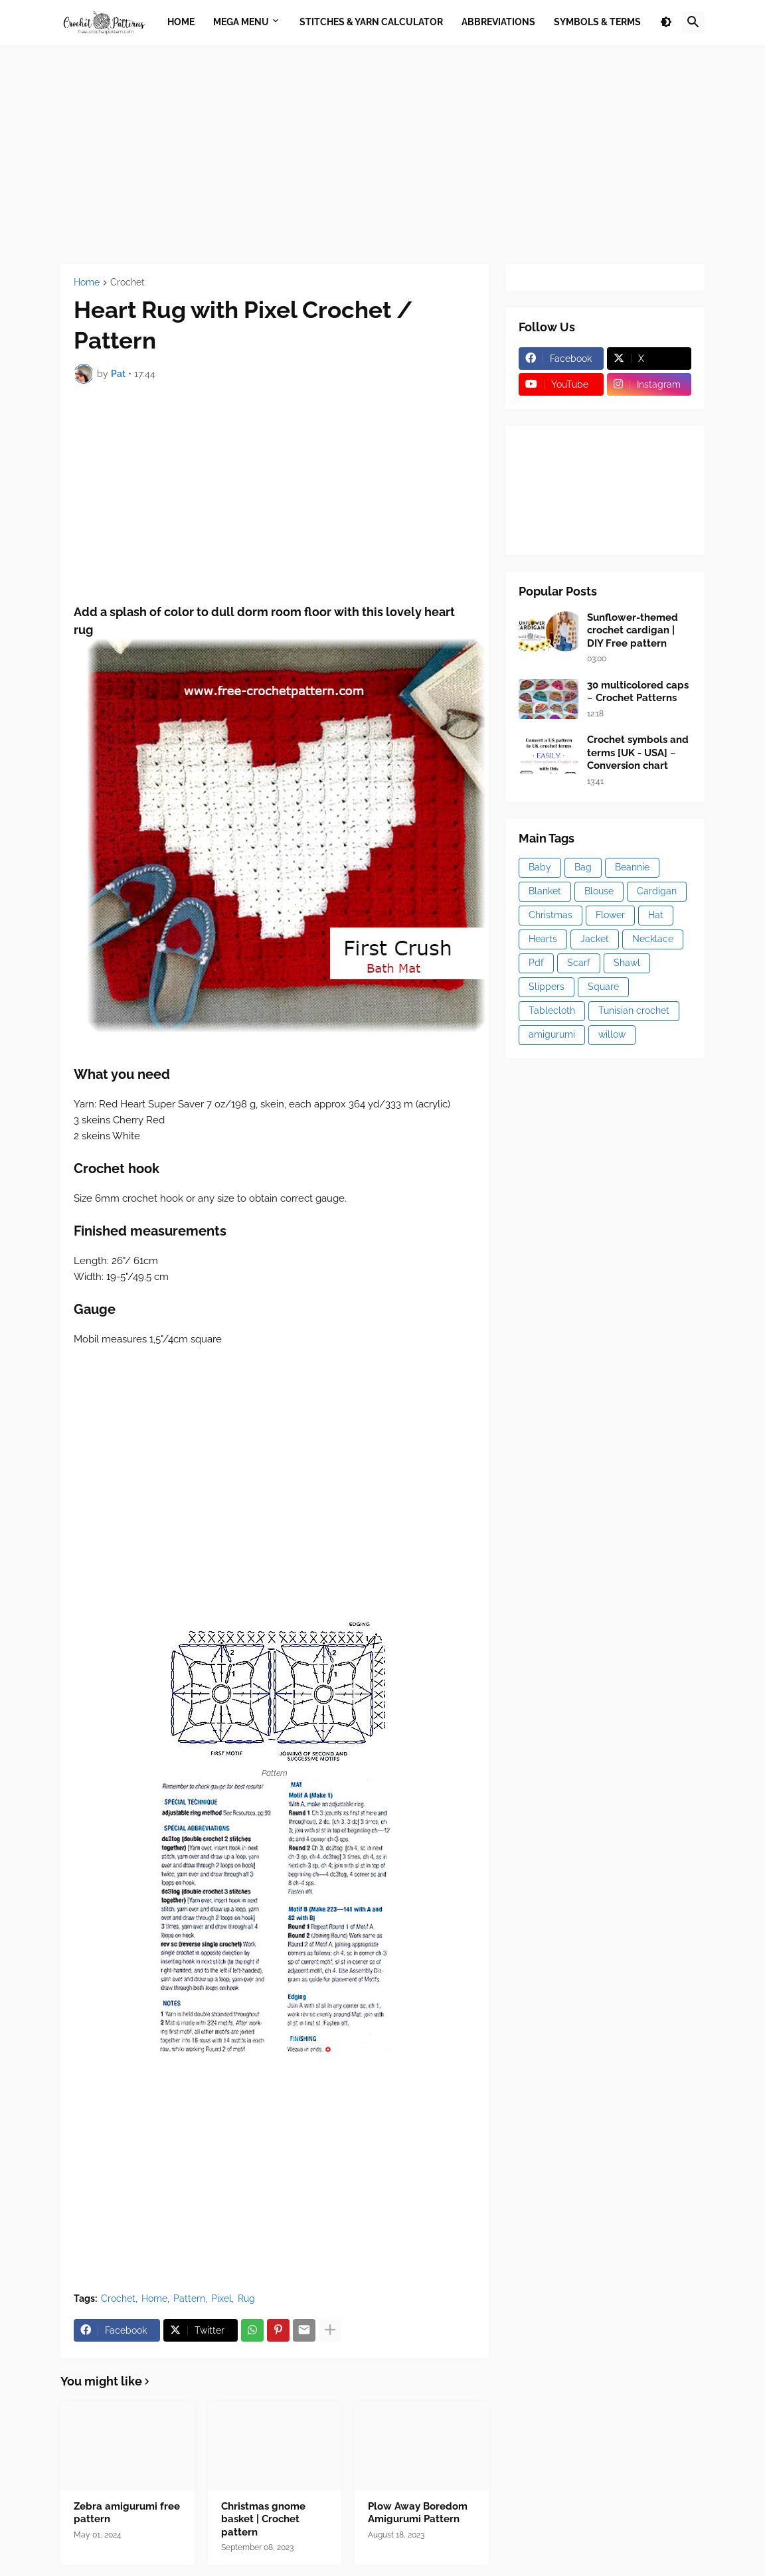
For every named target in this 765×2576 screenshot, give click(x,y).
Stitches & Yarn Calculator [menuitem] (371, 22)
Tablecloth (552, 1010)
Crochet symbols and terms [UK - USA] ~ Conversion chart (638, 752)
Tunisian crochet (633, 1010)
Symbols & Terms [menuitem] (597, 22)
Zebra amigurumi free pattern (127, 2513)
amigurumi (552, 1034)
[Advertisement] (382, 155)
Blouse (599, 891)
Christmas (550, 915)
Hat (655, 915)
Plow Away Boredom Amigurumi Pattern (418, 2513)
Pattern (189, 2298)
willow (612, 1034)
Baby (540, 867)
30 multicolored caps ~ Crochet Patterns (638, 691)
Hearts (543, 938)
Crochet (127, 282)
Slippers (546, 986)
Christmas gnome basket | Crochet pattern (263, 2519)
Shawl (627, 962)
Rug (246, 2298)
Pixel (221, 2298)
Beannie (632, 867)
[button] (666, 22)
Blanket (545, 891)
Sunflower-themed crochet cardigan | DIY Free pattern (632, 630)
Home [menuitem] (181, 22)
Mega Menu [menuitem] (241, 22)
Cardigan (657, 891)
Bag (583, 867)
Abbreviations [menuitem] (498, 22)
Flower (610, 915)
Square (603, 986)
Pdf (536, 962)
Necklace (652, 938)
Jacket (594, 938)
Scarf (578, 962)
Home (87, 282)
